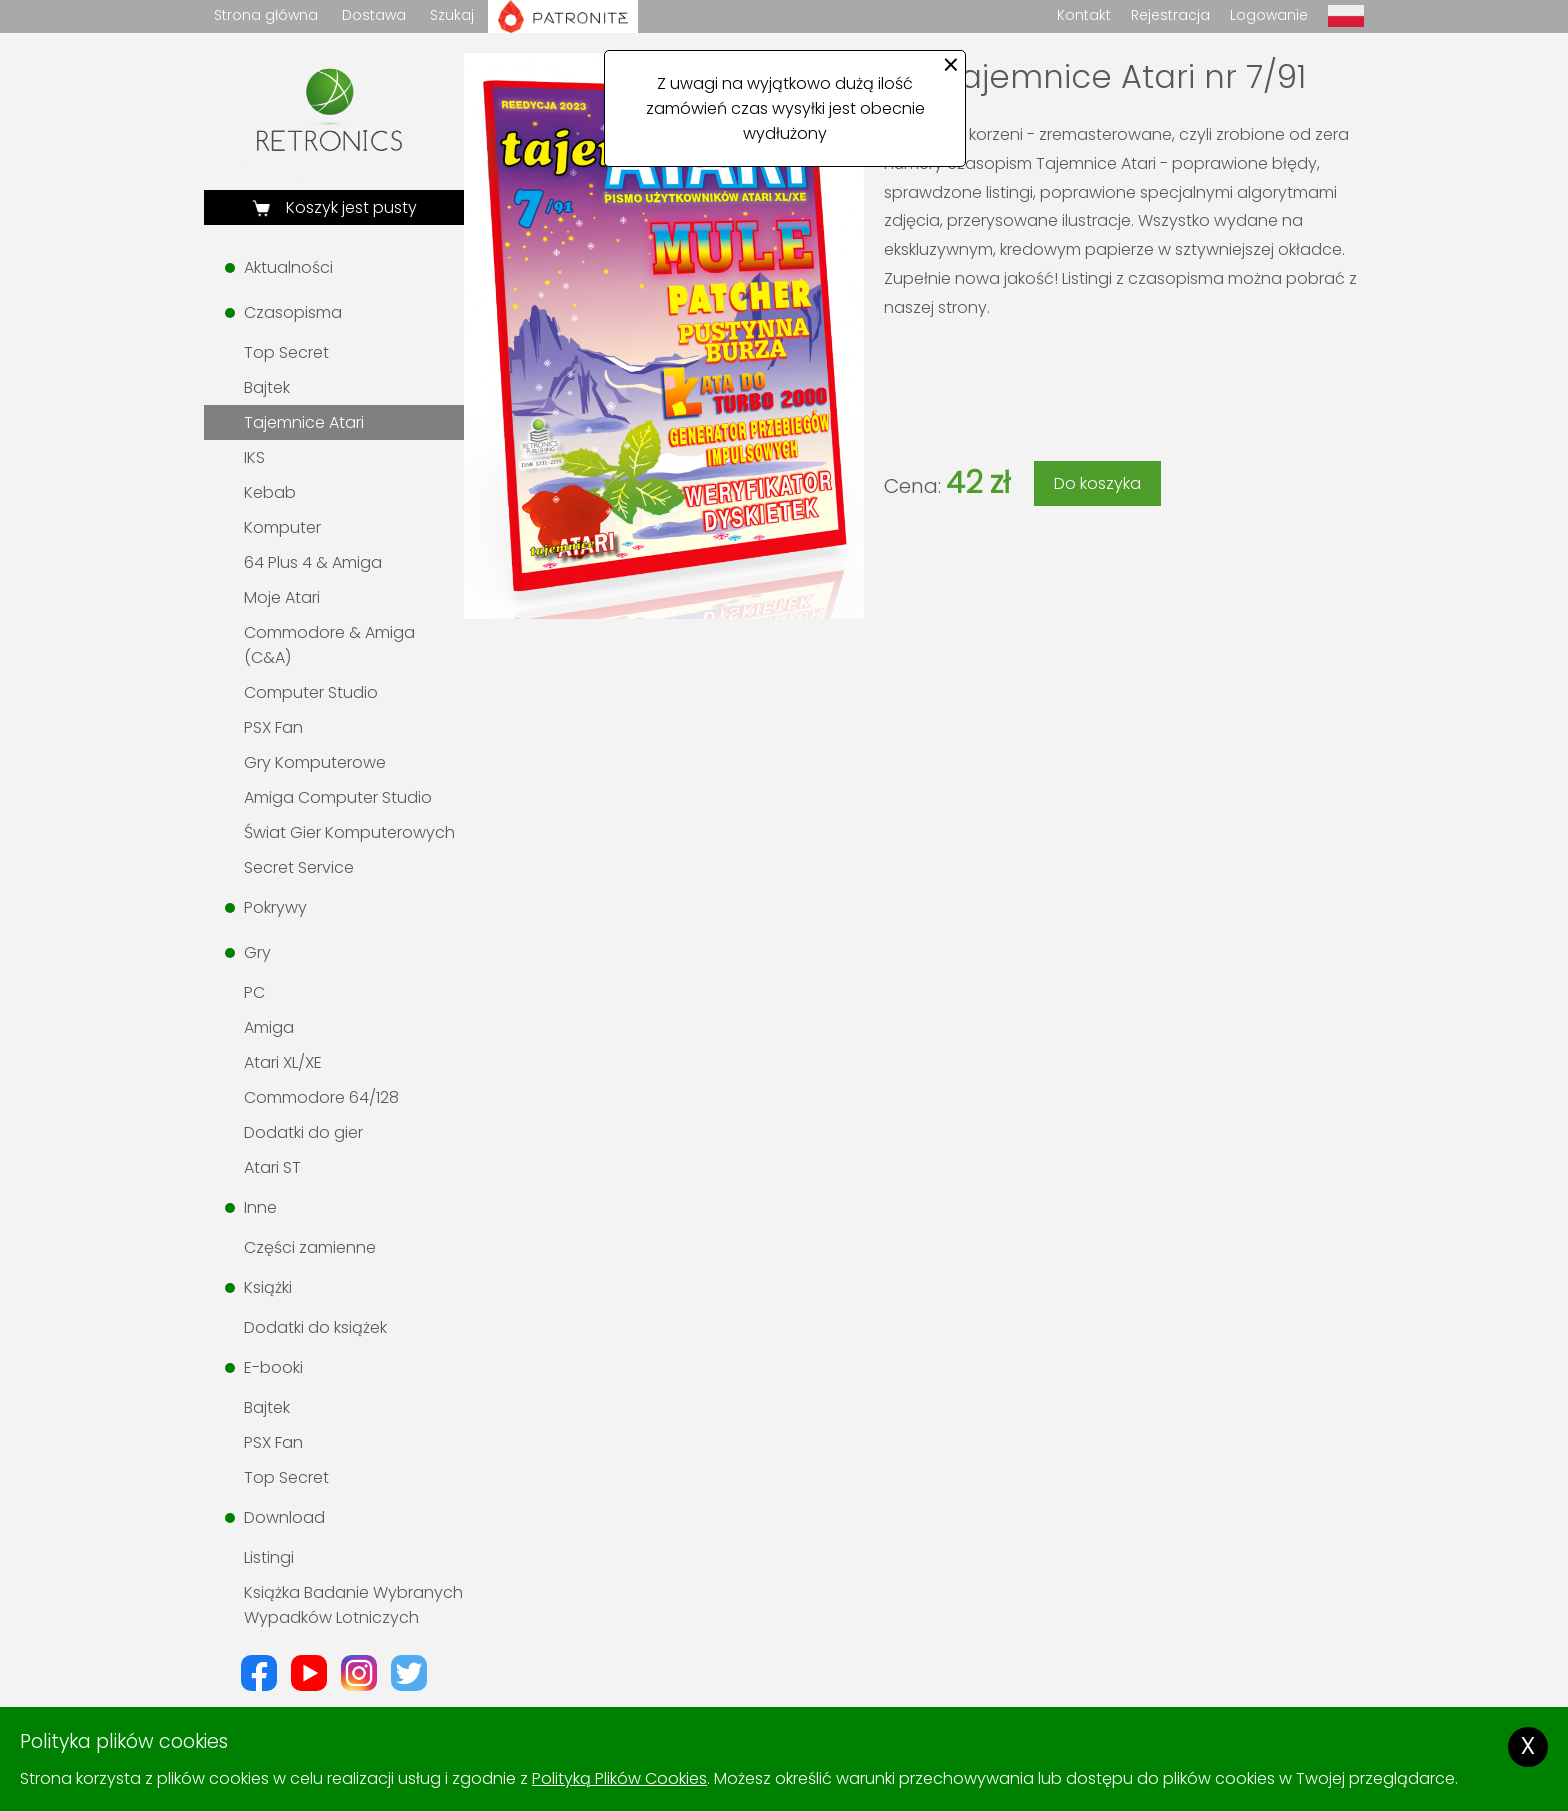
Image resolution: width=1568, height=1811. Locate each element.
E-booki (273, 1367)
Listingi (269, 1557)
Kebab (270, 492)
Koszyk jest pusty (349, 207)
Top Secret (286, 352)
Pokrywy (275, 907)
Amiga (269, 1027)
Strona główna (266, 15)
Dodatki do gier (303, 1132)
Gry (257, 952)
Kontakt (1084, 15)
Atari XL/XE (283, 1062)
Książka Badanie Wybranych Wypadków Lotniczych (353, 1605)
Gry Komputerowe (315, 762)
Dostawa (374, 15)
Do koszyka (1097, 483)
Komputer (282, 527)
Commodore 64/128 (321, 1097)
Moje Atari (282, 597)
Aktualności (288, 267)
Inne (260, 1207)
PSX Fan (273, 727)
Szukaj (452, 15)
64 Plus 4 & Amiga (313, 562)
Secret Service (299, 867)
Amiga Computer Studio (338, 797)
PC (254, 992)
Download (284, 1517)
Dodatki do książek (315, 1327)
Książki (268, 1287)
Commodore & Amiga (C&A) (329, 645)
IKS (254, 457)
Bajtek (267, 387)
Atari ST (272, 1167)
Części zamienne (310, 1247)
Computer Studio (311, 692)
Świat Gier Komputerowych (349, 832)
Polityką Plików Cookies (619, 1778)
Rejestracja (1170, 15)
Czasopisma (293, 312)
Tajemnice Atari (304, 422)
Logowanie (1269, 15)
